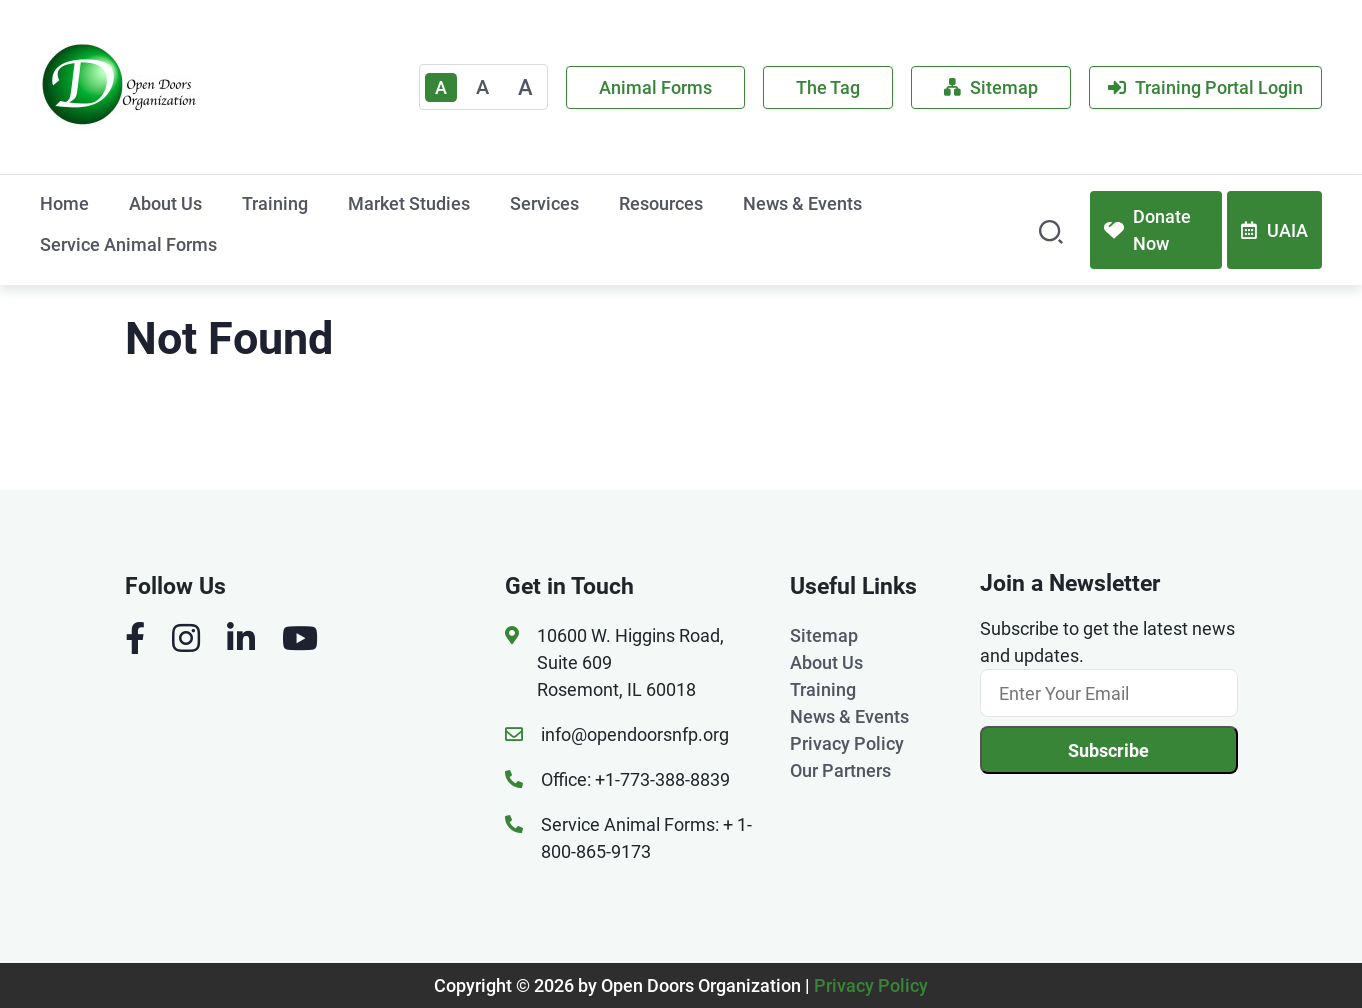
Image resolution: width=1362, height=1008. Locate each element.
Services (544, 203)
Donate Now (1147, 230)
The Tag (828, 87)
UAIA (1274, 230)
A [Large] (525, 87)
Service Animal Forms (128, 244)
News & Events (802, 203)
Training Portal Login (1205, 87)
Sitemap (991, 87)
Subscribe (1108, 750)
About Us (165, 203)
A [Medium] (482, 87)
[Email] (1109, 693)
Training (275, 203)
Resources (661, 203)
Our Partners (840, 770)
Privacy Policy (847, 743)
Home (64, 203)
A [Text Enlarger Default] (441, 87)
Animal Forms (655, 87)
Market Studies (409, 203)
